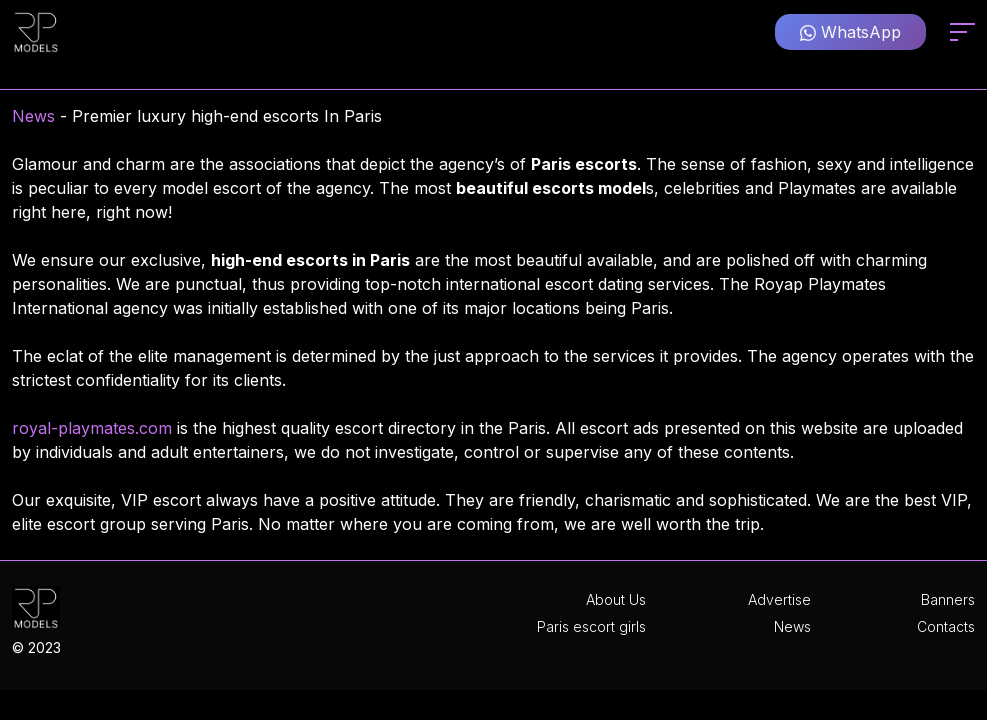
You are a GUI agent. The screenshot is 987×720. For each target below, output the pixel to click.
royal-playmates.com (92, 428)
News (33, 116)
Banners (948, 599)
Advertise (779, 599)
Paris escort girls (591, 626)
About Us (616, 599)
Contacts (946, 626)
